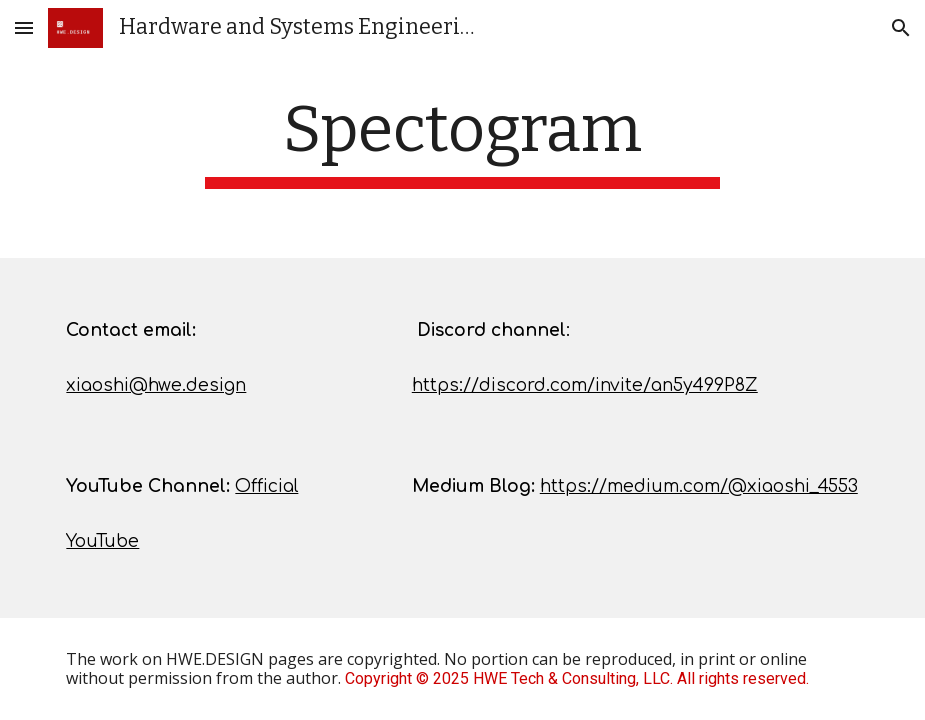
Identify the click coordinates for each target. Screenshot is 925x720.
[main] (463, 140)
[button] (24, 27)
